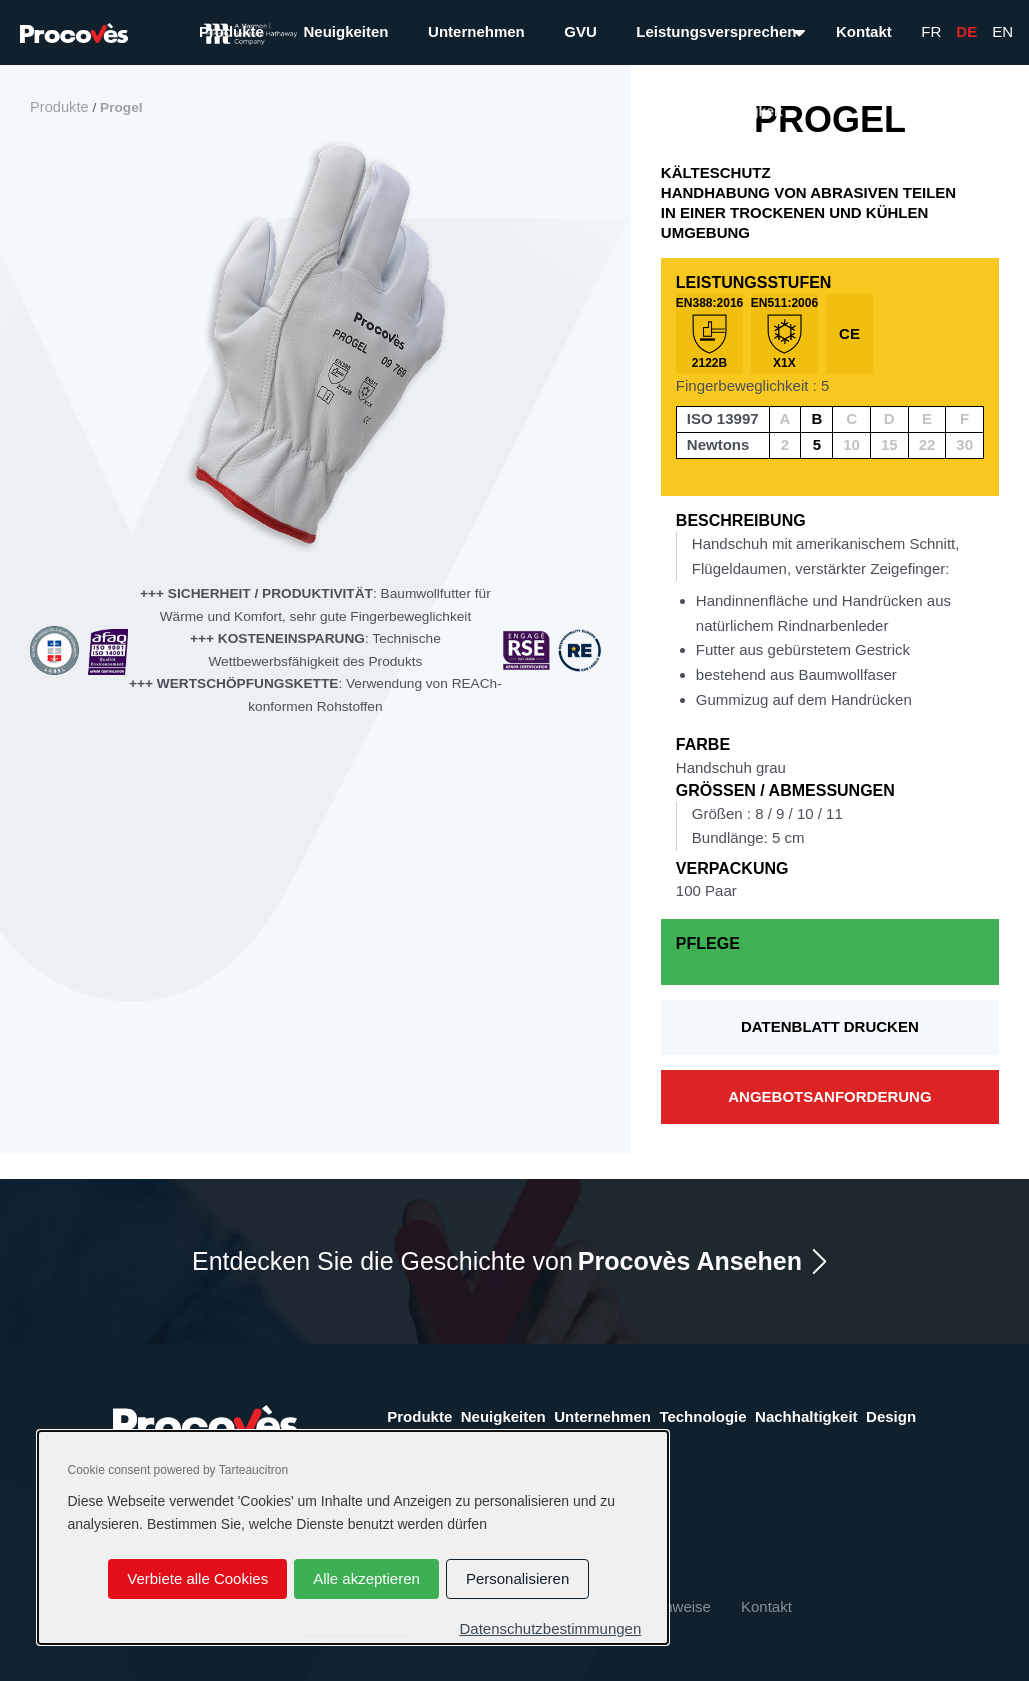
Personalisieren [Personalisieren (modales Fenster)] (517, 1578)
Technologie (702, 1416)
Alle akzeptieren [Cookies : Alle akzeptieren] (366, 1578)
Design (891, 1416)
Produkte (231, 31)
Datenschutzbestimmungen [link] (550, 1628)
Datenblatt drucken (830, 1026)
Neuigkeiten (345, 31)
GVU (580, 31)
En (1002, 31)
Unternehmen (476, 31)
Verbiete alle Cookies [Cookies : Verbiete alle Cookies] (197, 1578)
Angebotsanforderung (829, 1096)
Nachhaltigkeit (806, 1416)
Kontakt (864, 31)
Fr (931, 31)
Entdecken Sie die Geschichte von (497, 1261)
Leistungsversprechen (716, 31)
